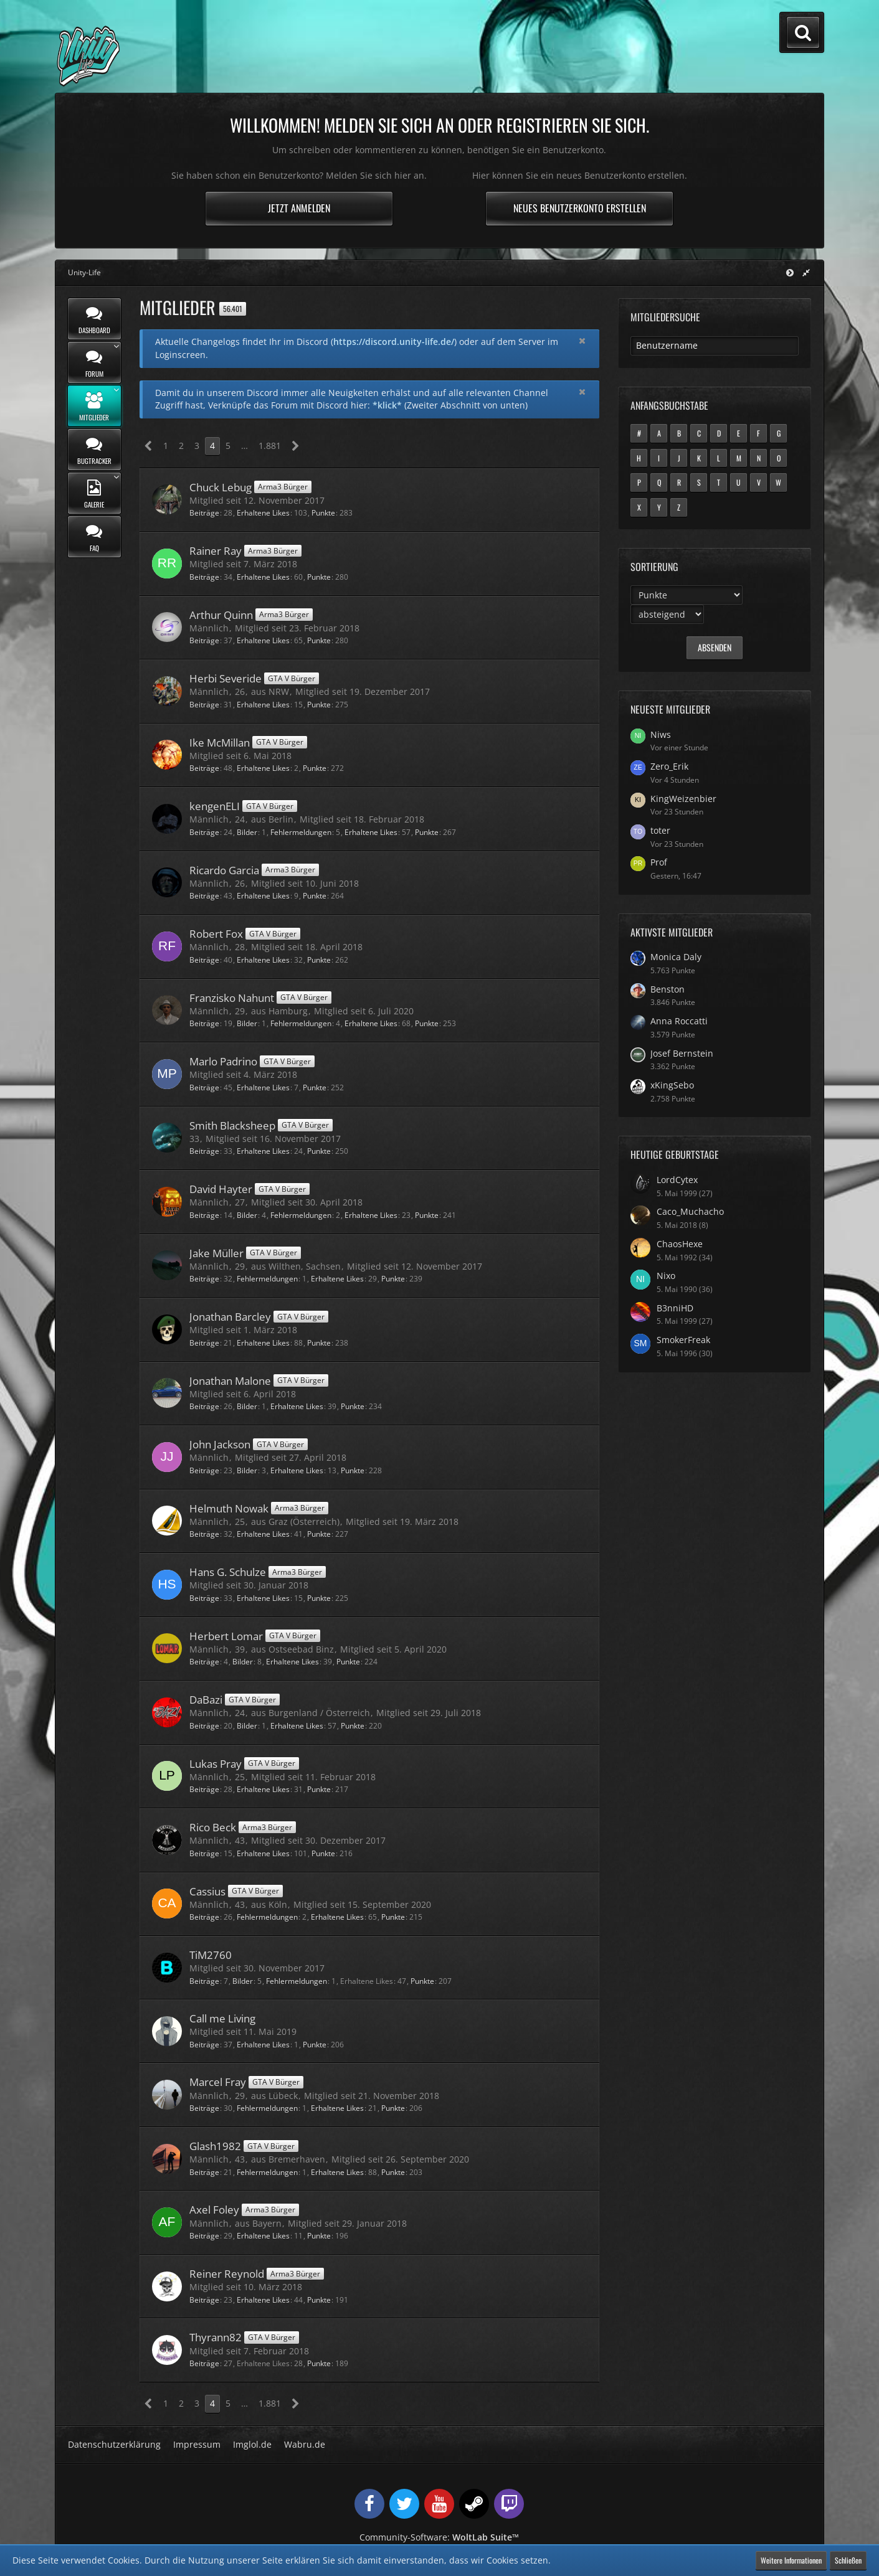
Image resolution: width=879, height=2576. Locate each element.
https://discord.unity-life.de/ (393, 341)
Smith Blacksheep (232, 1125)
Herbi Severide (225, 678)
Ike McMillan (219, 742)
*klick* (387, 405)
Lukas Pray (215, 1764)
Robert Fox (216, 934)
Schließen (848, 2560)
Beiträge (204, 512)
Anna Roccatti (679, 1021)
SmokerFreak (683, 1340)
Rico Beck (212, 1827)
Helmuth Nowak (228, 1508)
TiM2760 (210, 1955)
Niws (660, 734)
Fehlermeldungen (300, 832)
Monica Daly (675, 957)
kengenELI (214, 806)
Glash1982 (215, 2146)
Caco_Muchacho (690, 1211)
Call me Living (222, 2018)
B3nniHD (675, 1308)
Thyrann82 (215, 2337)
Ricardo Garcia (224, 870)
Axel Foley (214, 2209)
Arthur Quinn (221, 615)
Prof (658, 862)
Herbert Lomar (226, 1636)
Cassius (207, 1891)
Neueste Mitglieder (670, 709)
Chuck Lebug (220, 487)
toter (660, 830)
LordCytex (677, 1180)
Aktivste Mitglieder (671, 932)
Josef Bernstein (681, 1053)
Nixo (666, 1275)
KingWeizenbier (683, 798)
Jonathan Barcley (230, 1316)
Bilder (247, 832)
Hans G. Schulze (227, 1572)
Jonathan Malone (230, 1381)
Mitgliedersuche (665, 316)
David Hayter (220, 1189)
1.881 (270, 445)
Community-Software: (439, 2537)
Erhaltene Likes (263, 512)
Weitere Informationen (791, 2560)
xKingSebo (672, 1085)
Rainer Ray (215, 551)
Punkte (323, 512)
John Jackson (219, 1444)
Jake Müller (216, 1253)
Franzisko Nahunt (231, 998)
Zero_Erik (669, 766)
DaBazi (205, 1699)
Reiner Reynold (226, 2274)
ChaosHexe (680, 1244)
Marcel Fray (217, 2082)
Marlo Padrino (223, 1061)
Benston (667, 989)
